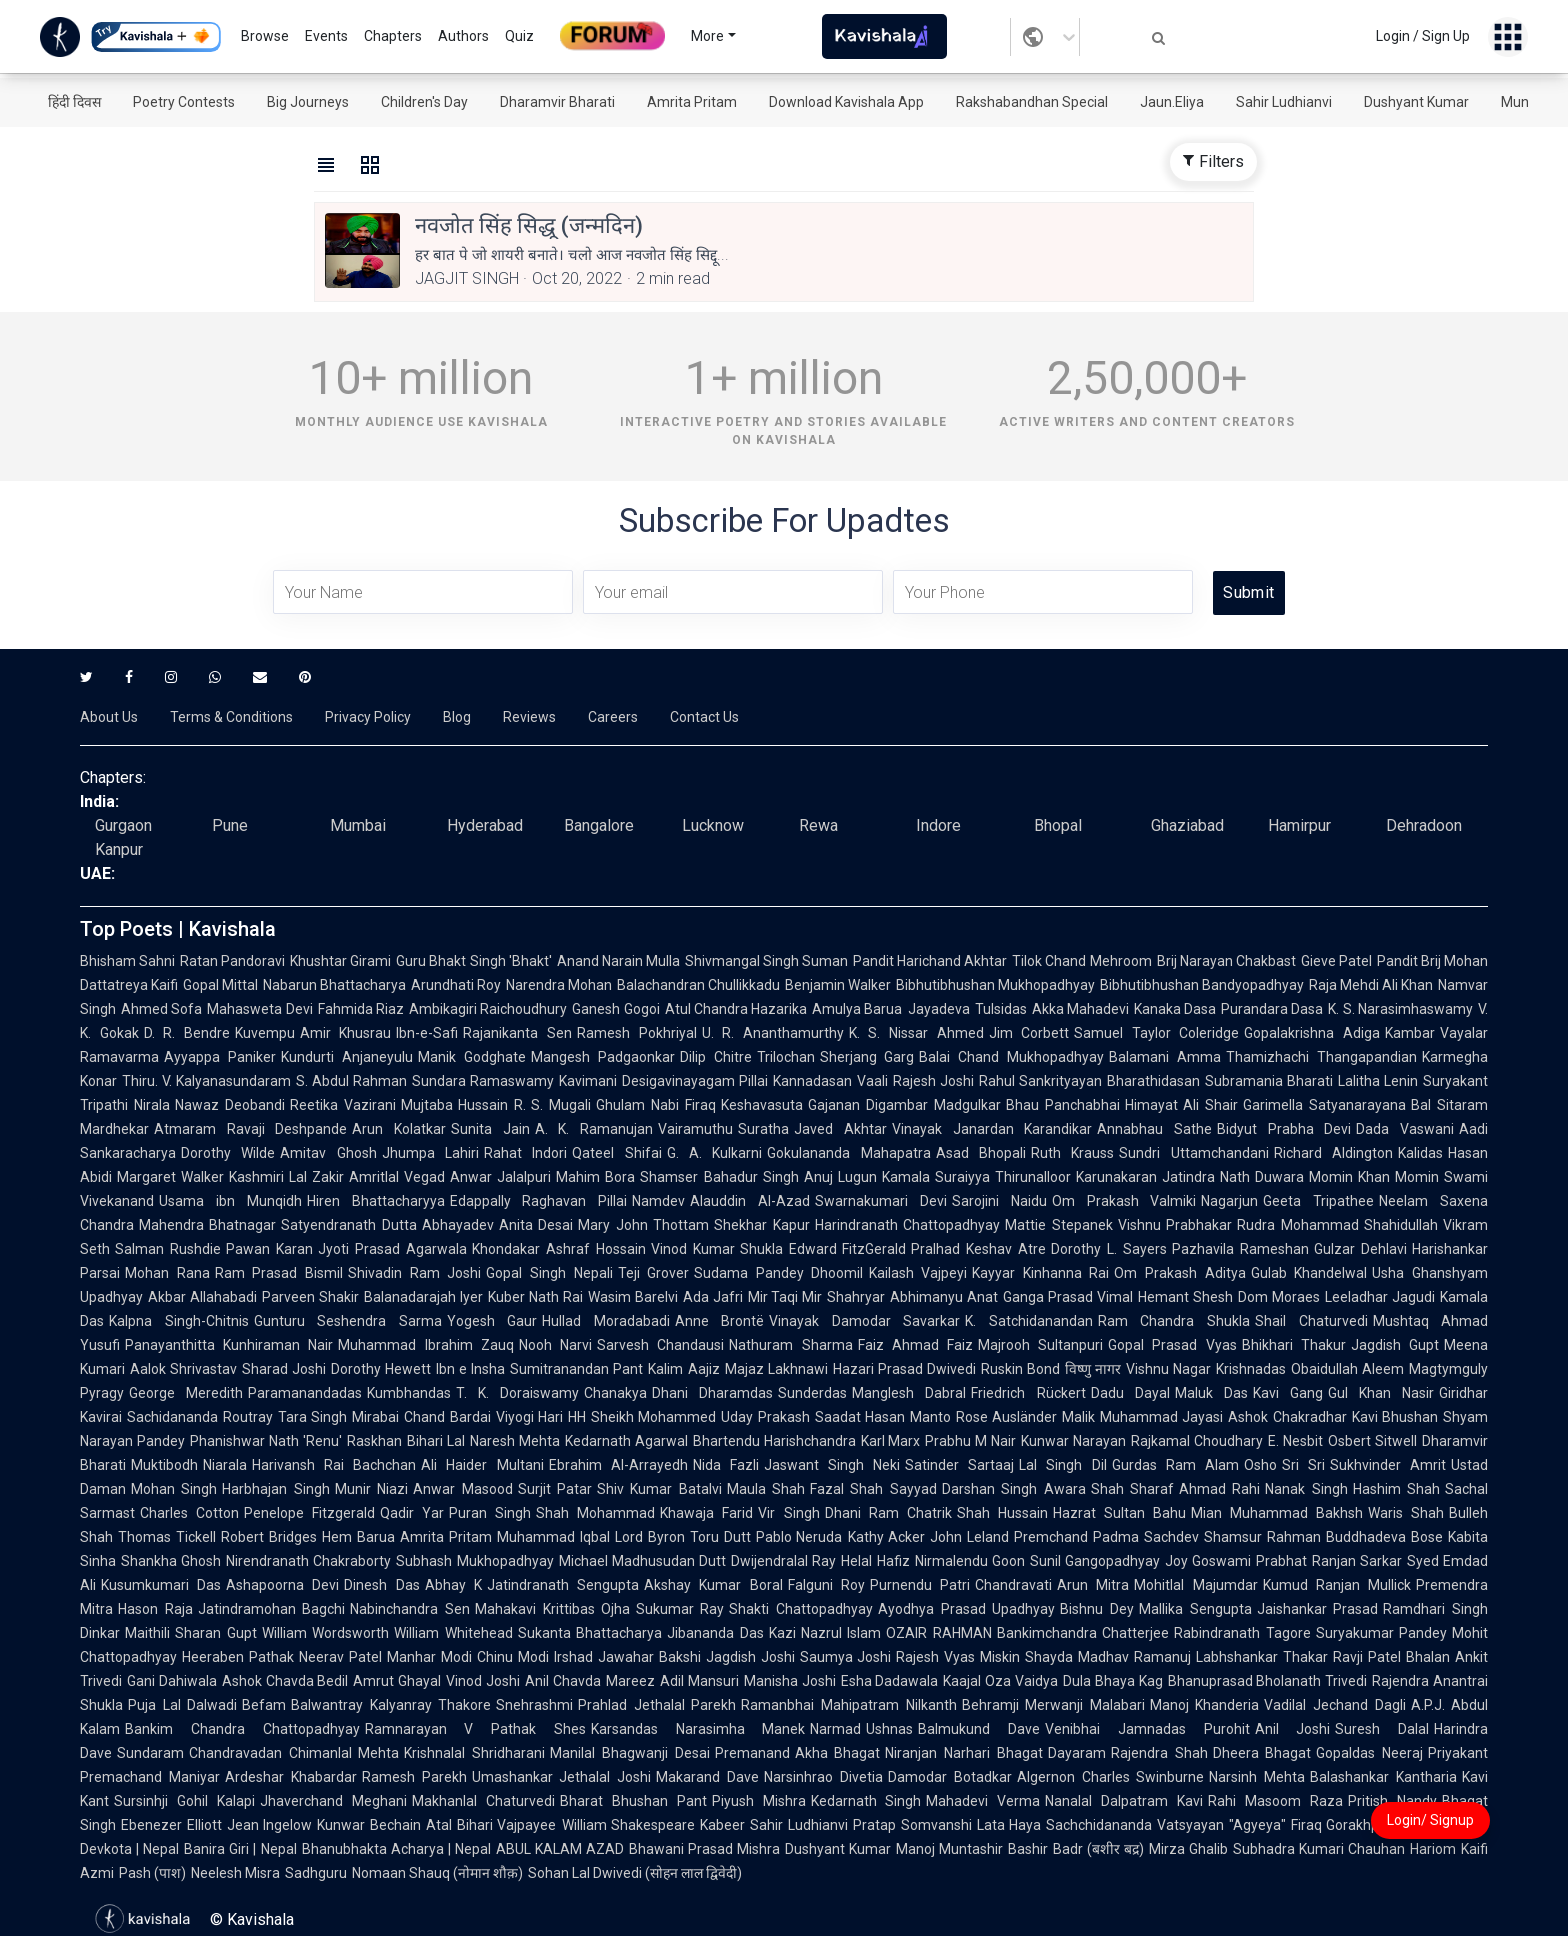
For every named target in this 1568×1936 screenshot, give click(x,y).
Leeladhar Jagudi (1380, 1297)
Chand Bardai (447, 1417)
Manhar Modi (429, 1657)
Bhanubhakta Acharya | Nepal (396, 1849)
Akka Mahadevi (1080, 1009)
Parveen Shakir (310, 1297)
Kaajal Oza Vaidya (1000, 1681)
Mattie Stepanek (1058, 1225)
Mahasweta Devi (259, 1009)
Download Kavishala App (846, 102)
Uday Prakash (765, 1417)
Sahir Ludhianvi (1284, 102)
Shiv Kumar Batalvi (659, 1489)
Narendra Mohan (559, 985)
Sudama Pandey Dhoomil (778, 1273)
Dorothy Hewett (381, 1369)
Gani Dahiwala (172, 1681)
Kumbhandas (409, 1393)
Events (326, 36)
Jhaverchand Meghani (333, 1801)
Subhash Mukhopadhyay (474, 1561)
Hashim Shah (1396, 1489)
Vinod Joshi (483, 1681)
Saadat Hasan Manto (883, 1417)
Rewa (818, 825)
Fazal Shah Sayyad (873, 1489)
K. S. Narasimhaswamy (1400, 1009)
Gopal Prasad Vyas (1172, 1345)
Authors (463, 36)
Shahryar (856, 1297)
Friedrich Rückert (1028, 1393)
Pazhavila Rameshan (1240, 1249)
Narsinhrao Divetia (823, 1777)
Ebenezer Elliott (171, 1825)
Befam (264, 1705)
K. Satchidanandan (1029, 1321)
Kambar (1410, 1033)
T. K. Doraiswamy (517, 1393)
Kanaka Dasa (1175, 1009)
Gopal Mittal (220, 985)
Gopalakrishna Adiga (1312, 1033)
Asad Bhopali (981, 1153)
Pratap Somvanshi (912, 1825)
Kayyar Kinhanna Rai (1040, 1273)
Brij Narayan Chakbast (1226, 961)
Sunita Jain (490, 1129)
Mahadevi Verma (983, 1801)
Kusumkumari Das (161, 1585)
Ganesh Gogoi (615, 1009)
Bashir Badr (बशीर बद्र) (1075, 1849)
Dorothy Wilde (228, 1153)
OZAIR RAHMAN (938, 1633)
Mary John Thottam (643, 1225)
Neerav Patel (340, 1657)
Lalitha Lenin (1378, 1081)
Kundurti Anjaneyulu (347, 1057)
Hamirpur (1299, 825)
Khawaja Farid (706, 1513)
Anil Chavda (563, 1681)
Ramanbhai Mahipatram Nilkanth (848, 1705)
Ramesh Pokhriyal (637, 1033)
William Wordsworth (325, 1633)
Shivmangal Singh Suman (766, 961)
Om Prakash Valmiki (1124, 1201)
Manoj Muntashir (949, 1849)
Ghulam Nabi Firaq (656, 1105)
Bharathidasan (1153, 1081)
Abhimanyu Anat (944, 1297)
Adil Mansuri (699, 1681)
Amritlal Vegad (397, 1177)
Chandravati (1013, 1585)
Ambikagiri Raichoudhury (488, 1009)
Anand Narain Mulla (618, 961)
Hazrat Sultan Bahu (1119, 1513)
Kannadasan (812, 1081)
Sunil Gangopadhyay (1095, 1561)
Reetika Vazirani (343, 1105)
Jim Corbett (1029, 1033)
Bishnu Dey (1097, 1609)
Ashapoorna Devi (282, 1585)
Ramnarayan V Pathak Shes (475, 1729)
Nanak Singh (1306, 1489)
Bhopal (1058, 825)
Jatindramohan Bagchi (272, 1609)
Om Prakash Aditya (1179, 1273)
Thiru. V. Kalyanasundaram (206, 1081)
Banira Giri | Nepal (240, 1849)
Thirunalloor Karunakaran (1076, 1177)
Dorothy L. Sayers (1109, 1249)
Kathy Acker (887, 1537)
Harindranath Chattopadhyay (907, 1225)
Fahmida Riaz (361, 1009)
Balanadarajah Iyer (423, 1297)
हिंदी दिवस (74, 102)
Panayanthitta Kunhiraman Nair (229, 1345)
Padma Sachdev (1146, 1537)
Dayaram (1077, 1753)
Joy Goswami (1208, 1561)
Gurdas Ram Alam (1175, 1465)
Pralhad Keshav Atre (978, 1249)
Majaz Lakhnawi (776, 1369)
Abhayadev (458, 1225)
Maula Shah (766, 1489)
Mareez (630, 1681)
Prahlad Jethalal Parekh (657, 1705)
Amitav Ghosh (328, 1153)
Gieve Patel (1336, 961)
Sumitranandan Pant (576, 1369)
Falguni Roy (826, 1585)
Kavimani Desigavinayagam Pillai (663, 1081)
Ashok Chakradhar (1287, 1417)
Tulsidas (1001, 1009)
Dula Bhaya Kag (1113, 1681)
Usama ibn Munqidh (230, 1201)
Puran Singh (490, 1513)
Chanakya (615, 1393)
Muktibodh (164, 1465)
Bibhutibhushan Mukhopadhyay (995, 985)
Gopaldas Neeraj (1369, 1753)
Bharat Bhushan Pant (633, 1801)
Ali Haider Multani (482, 1465)
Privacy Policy (368, 717)
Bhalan (1428, 1657)
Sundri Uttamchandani (1193, 1153)
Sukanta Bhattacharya (590, 1633)
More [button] (707, 36)
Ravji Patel (1367, 1657)
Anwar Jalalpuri (500, 1177)
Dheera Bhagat (1262, 1753)
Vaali (872, 1081)
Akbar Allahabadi (202, 1297)
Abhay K (453, 1585)
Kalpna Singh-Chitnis (179, 1321)
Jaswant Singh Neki (832, 1465)
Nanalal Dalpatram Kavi (1124, 1801)
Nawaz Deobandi (230, 1105)
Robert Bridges (269, 1537)
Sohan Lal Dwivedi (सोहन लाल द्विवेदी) (635, 1873)
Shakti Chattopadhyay (801, 1609)
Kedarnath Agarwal (626, 1441)
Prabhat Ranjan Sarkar (1328, 1561)
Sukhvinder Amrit (1388, 1465)
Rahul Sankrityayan (1040, 1081)
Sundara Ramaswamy (483, 1081)
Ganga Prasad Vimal (1068, 1297)
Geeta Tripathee (1318, 1201)
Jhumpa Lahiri (430, 1153)
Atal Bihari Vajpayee (491, 1825)
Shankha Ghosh (171, 1561)
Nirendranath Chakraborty (308, 1561)
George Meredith (186, 1393)
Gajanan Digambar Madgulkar (904, 1105)
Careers (613, 717)
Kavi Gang (1288, 1393)
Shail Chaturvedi (1311, 1321)
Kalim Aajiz (683, 1369)
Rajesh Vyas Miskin (958, 1657)
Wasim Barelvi (633, 1297)
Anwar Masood (462, 1489)
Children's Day (424, 102)
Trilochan (786, 1057)
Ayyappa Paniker (220, 1057)
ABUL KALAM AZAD (560, 1849)
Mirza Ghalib (1188, 1849)
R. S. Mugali (553, 1105)
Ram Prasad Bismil (279, 1273)
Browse (265, 36)
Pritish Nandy (1392, 1801)
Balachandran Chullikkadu (698, 985)
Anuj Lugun (840, 1177)
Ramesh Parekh (414, 1777)
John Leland (969, 1537)
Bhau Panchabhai (1063, 1105)
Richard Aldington (1333, 1153)
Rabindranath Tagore (1242, 1633)
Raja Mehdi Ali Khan (1371, 985)
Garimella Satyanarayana (1324, 1105)
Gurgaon (123, 825)
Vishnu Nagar (1168, 1369)
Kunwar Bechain (369, 1825)
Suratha (763, 1129)
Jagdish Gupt (1395, 1345)
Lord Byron (650, 1537)
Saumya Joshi (846, 1657)
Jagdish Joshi (750, 1657)
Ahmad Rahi (1219, 1489)
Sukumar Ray (680, 1609)
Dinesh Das (381, 1585)
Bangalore (599, 825)
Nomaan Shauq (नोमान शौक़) (437, 1873)
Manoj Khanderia (1205, 1705)
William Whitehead (453, 1633)
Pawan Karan (269, 1249)
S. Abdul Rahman (351, 1081)
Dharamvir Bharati (557, 102)
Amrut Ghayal (397, 1681)
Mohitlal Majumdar (1195, 1585)
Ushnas (889, 1729)
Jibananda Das (715, 1633)
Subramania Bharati (1269, 1081)
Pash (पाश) (152, 1873)
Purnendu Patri (920, 1585)
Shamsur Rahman (1262, 1537)
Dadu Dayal (1130, 1393)
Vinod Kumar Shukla (717, 1249)
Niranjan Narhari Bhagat (963, 1753)
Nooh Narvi (555, 1345)
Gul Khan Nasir (1381, 1393)
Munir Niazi (371, 1489)
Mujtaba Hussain (455, 1105)
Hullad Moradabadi (606, 1321)
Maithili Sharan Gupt (191, 1633)
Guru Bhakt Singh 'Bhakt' (473, 961)
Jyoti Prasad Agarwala (392, 1249)
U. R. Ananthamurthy (773, 1033)
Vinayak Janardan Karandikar (992, 1129)
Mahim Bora (595, 1177)
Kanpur (119, 849)
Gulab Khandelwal (1309, 1273)
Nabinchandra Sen (410, 1609)
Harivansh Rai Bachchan (334, 1465)
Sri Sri (1303, 1465)
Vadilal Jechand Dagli (1334, 1705)
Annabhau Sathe (1154, 1129)
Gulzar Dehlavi (1360, 1249)
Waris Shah (1406, 1513)
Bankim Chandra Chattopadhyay (242, 1729)
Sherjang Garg (867, 1057)
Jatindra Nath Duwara (1233, 1177)
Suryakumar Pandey (1381, 1633)
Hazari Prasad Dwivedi (904, 1369)
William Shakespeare (629, 1825)
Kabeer (722, 1825)
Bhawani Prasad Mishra (704, 1849)
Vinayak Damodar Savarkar (864, 1321)
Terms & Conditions (231, 717)
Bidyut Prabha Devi (1284, 1129)
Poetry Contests (184, 102)
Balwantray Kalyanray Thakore (391, 1705)
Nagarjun (1229, 1201)
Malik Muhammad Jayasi (1142, 1417)
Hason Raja (155, 1609)
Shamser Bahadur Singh (719, 1177)
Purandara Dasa (1272, 1009)
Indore (938, 825)
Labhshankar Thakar (1262, 1657)
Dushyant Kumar (1416, 102)
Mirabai (375, 1417)
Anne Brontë (720, 1321)
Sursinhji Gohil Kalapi (184, 1801)
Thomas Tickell (167, 1537)
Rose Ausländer (1007, 1417)
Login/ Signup (1430, 1820)
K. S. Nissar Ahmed (916, 1033)
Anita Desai (536, 1225)
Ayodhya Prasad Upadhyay (966, 1609)
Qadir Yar (412, 1513)
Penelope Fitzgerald (309, 1513)
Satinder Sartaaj (959, 1465)
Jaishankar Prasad (1318, 1609)
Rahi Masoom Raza (1275, 1801)
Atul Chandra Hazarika (736, 1009)
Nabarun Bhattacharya (334, 985)
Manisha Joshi (790, 1681)
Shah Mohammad (595, 1513)
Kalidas (1420, 1153)
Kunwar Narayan (1073, 1441)
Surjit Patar (555, 1489)
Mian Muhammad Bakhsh (1277, 1513)
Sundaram (150, 1753)
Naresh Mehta (515, 1441)
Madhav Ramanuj (1134, 1657)
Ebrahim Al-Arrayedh (618, 1465)
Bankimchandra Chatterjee (1083, 1633)
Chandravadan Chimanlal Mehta (294, 1753)
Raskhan (374, 1441)
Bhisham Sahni (127, 961)
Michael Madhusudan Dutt (642, 1561)
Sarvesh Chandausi (660, 1345)
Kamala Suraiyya (936, 1177)
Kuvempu (265, 1033)
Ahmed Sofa (161, 1009)
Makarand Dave (707, 1777)
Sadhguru (316, 1873)
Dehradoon (1424, 825)
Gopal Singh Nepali (549, 1273)
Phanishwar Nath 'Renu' (266, 1441)
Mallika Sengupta (1195, 1609)
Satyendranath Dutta (348, 1225)
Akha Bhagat (838, 1753)
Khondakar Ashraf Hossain (559, 1249)
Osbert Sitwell (1372, 1441)
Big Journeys (308, 102)
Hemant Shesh (1185, 1297)
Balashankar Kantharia (1383, 1777)
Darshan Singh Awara (1014, 1489)
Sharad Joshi (284, 1369)
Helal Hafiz (875, 1561)
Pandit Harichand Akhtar (930, 961)
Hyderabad (485, 825)
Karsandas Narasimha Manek (698, 1729)
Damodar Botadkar (950, 1777)
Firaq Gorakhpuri (1343, 1825)
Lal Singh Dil (1062, 1465)
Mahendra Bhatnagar (207, 1225)
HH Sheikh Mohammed (642, 1417)
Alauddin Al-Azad (750, 1201)
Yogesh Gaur (492, 1321)
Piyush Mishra (759, 1801)
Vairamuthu (695, 1129)
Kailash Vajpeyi (918, 1273)
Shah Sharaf (1132, 1489)
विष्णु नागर (1093, 1369)
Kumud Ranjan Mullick (1337, 1585)
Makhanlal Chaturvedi (483, 1801)
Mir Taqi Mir (785, 1297)
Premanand (752, 1753)
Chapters (393, 36)
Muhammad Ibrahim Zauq (425, 1345)
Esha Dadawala (890, 1681)
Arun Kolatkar (399, 1129)
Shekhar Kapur (761, 1225)
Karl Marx (891, 1441)
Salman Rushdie (168, 1249)
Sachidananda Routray (200, 1417)
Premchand (1051, 1537)
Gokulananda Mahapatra (848, 1153)
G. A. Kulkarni (715, 1153)
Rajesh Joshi (933, 1081)
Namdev (658, 1201)
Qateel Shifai (616, 1153)
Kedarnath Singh (866, 1801)
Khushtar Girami (340, 961)
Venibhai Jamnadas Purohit (1147, 1729)
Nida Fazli (726, 1465)
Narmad (835, 1729)
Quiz (519, 36)
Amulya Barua (857, 1009)
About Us (109, 717)
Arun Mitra (1093, 1585)
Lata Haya (1009, 1825)
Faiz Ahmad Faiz (915, 1345)
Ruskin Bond (1020, 1369)
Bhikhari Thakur (1294, 1345)
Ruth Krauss (1072, 1153)
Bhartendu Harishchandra (774, 1441)
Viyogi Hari (530, 1417)
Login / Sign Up (1423, 36)
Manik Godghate (472, 1057)
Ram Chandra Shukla (1174, 1321)
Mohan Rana (167, 1273)
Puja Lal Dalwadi (182, 1705)
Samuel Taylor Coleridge (1156, 1033)
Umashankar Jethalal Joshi (562, 1777)
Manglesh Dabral (909, 1393)
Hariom (1433, 1849)
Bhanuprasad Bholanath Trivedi (1268, 1681)
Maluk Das (1211, 1393)
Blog (457, 717)
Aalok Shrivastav (183, 1369)
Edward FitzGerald (848, 1249)
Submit (1248, 592)
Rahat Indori (525, 1153)
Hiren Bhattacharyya (376, 1201)
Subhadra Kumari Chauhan (1319, 1849)
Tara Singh (313, 1417)
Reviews (529, 717)
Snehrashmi (534, 1705)
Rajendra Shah (1159, 1753)
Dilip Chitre (716, 1057)
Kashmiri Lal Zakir (286, 1177)
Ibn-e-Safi (427, 1033)
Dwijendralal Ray (783, 1561)
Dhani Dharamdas (712, 1393)
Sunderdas (812, 1393)
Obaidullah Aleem (1347, 1369)
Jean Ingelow (270, 1825)
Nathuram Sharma (790, 1345)
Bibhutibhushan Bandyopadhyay (1202, 985)
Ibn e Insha (470, 1369)
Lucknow (713, 825)
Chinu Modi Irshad (535, 1657)
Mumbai (358, 825)
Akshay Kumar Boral (713, 1585)
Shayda (1049, 1657)
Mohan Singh (174, 1489)
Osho (1260, 1465)
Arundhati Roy (456, 985)
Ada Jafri (713, 1297)
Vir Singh (788, 1513)
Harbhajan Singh (275, 1489)
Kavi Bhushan (1395, 1417)
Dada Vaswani (1405, 1129)
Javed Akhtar (840, 1129)
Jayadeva (939, 1009)
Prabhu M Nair (970, 1441)
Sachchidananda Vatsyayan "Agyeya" (1165, 1825)
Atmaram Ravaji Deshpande (250, 1129)
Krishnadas (1251, 1369)
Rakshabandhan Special (1032, 102)
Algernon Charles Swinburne (1111, 1777)
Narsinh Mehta (1257, 1777)
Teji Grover (654, 1273)
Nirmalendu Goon (970, 1561)
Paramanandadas (305, 1393)
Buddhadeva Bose (1384, 1537)
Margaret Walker (170, 1177)
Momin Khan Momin (1374, 1177)
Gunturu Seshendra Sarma (348, 1321)
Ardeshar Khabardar (291, 1777)
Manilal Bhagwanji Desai (629, 1753)
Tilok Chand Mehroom (1081, 961)
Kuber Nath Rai (535, 1297)
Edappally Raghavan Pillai (539, 1201)
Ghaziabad (1187, 825)
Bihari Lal (436, 1441)
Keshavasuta (762, 1105)
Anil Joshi (1293, 1729)
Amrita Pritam (692, 102)
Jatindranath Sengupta (563, 1585)
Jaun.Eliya (1172, 102)
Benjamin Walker (838, 985)
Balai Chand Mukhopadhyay (1011, 1057)
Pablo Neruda (799, 1537)
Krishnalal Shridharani (474, 1753)
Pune (230, 825)
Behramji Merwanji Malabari (1053, 1705)
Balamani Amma (1165, 1057)
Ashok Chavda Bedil (285, 1681)
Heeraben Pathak (238, 1657)
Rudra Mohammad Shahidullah (1337, 1225)
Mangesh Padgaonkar (603, 1057)
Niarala (225, 1465)
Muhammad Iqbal (553, 1537)
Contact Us (704, 717)
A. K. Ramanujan (594, 1129)
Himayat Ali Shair (1182, 1105)
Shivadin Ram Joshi (414, 1273)
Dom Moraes (1279, 1297)
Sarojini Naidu (999, 1201)
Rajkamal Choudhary (1197, 1441)
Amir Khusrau (346, 1033)
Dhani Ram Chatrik (888, 1513)
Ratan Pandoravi (232, 961)
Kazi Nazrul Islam (825, 1633)
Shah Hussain (1002, 1513)
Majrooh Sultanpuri (1040, 1345)
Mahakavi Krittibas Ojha (552, 1609)
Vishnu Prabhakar (1175, 1225)
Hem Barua (358, 1537)
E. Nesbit (1295, 1441)
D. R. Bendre (187, 1033)
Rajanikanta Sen (517, 1033)
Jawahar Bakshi (649, 1657)
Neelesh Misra (235, 1873)
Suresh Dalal (1382, 1729)
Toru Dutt (720, 1537)
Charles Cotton (189, 1513)
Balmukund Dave (979, 1729)
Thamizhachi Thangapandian (1321, 1057)
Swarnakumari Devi (881, 1201)
